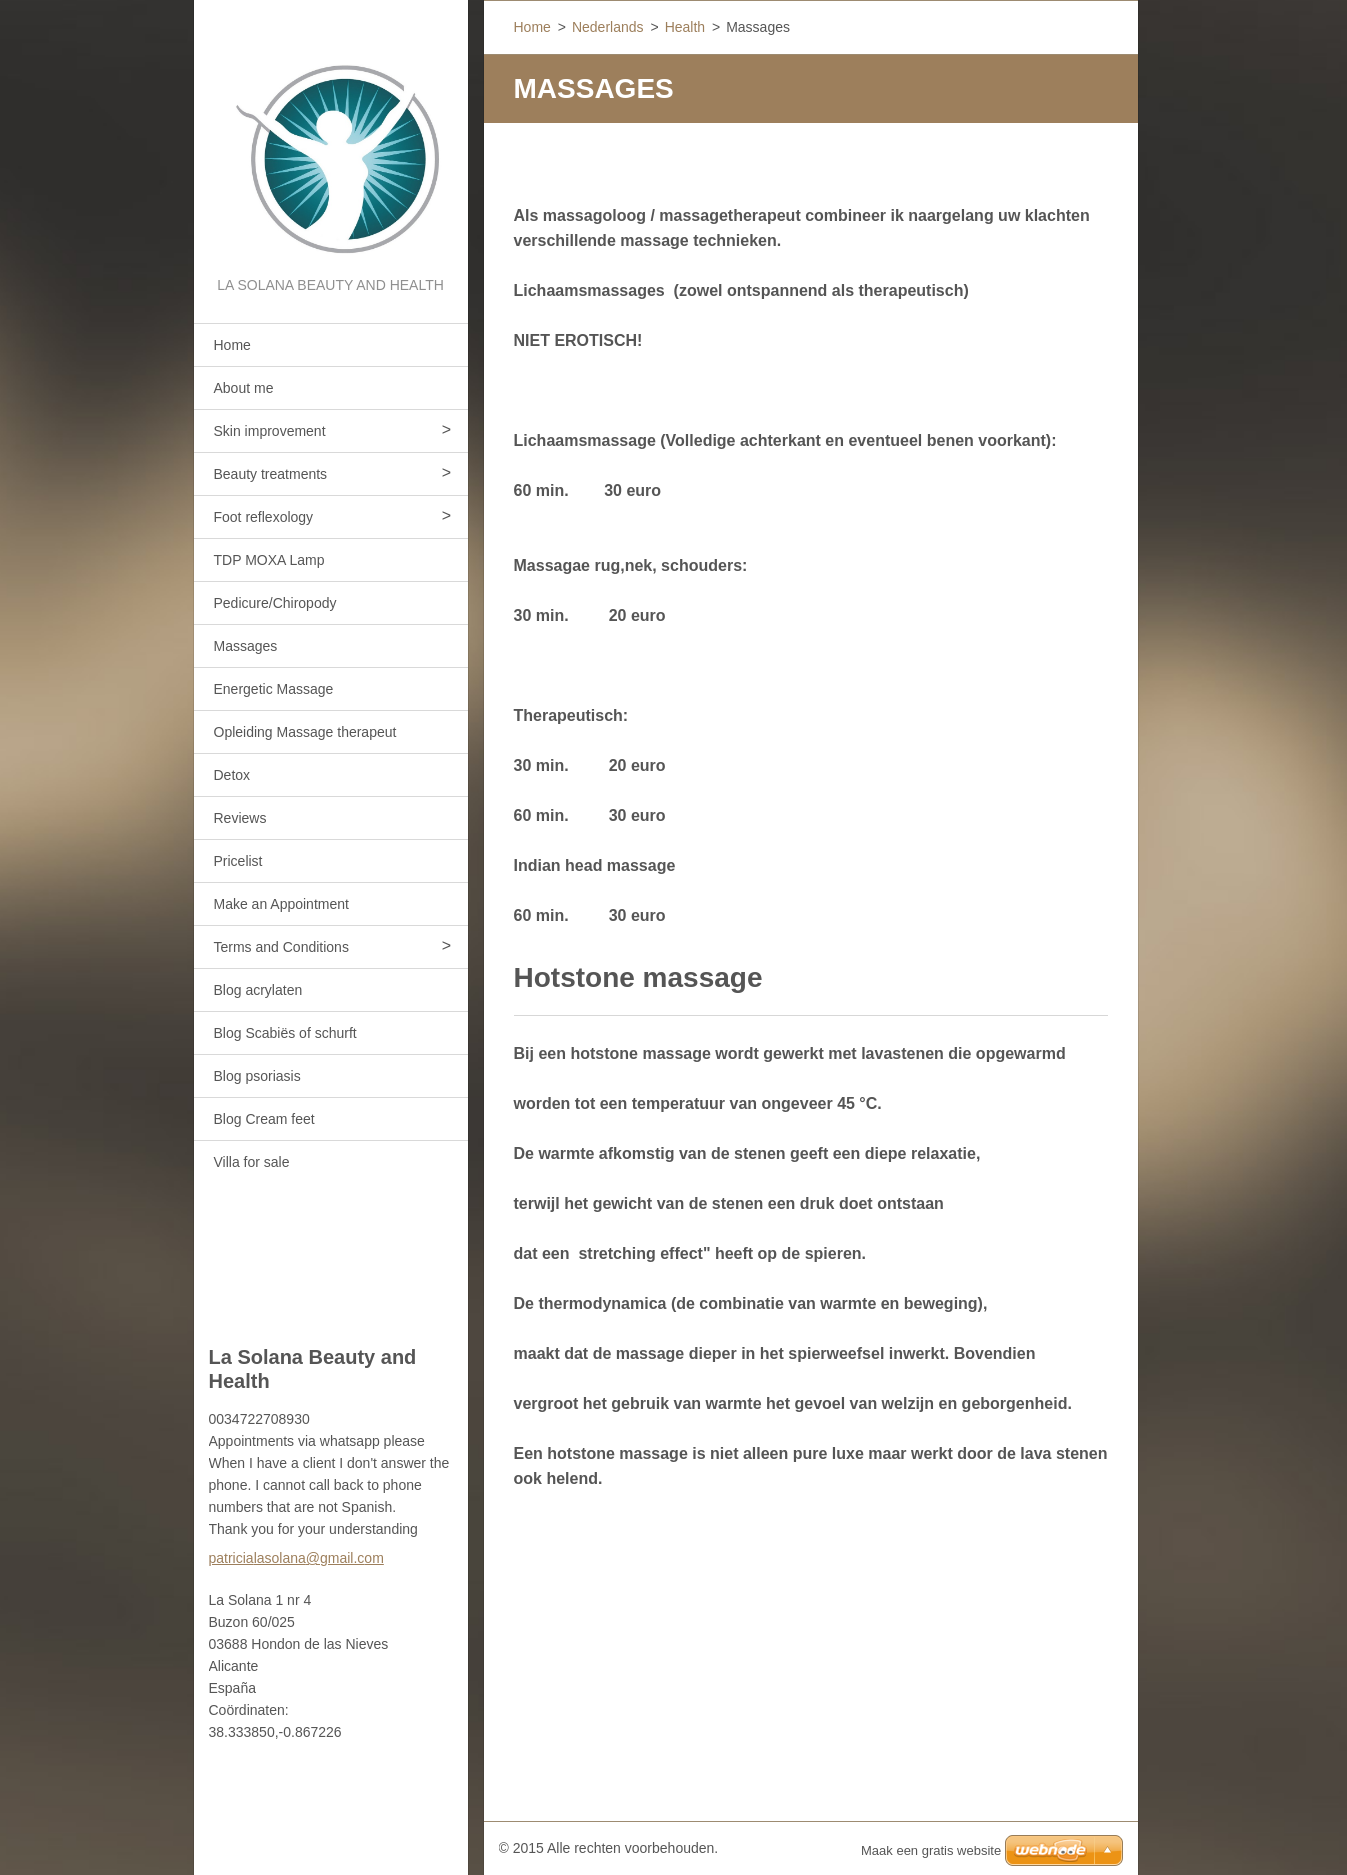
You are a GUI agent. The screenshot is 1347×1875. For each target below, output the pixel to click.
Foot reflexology (264, 517)
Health (685, 27)
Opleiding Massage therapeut (305, 732)
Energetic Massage (274, 689)
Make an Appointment (281, 904)
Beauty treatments (271, 474)
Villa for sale (252, 1162)
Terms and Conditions (281, 947)
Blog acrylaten (258, 990)
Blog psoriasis (257, 1076)
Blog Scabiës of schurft (285, 1033)
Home (232, 345)
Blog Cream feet (264, 1119)
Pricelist (238, 861)
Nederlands (608, 27)
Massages (246, 646)
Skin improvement (270, 431)
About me (244, 388)
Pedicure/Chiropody (275, 603)
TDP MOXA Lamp (269, 560)
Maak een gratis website (931, 1850)
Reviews (240, 818)
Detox (232, 775)
